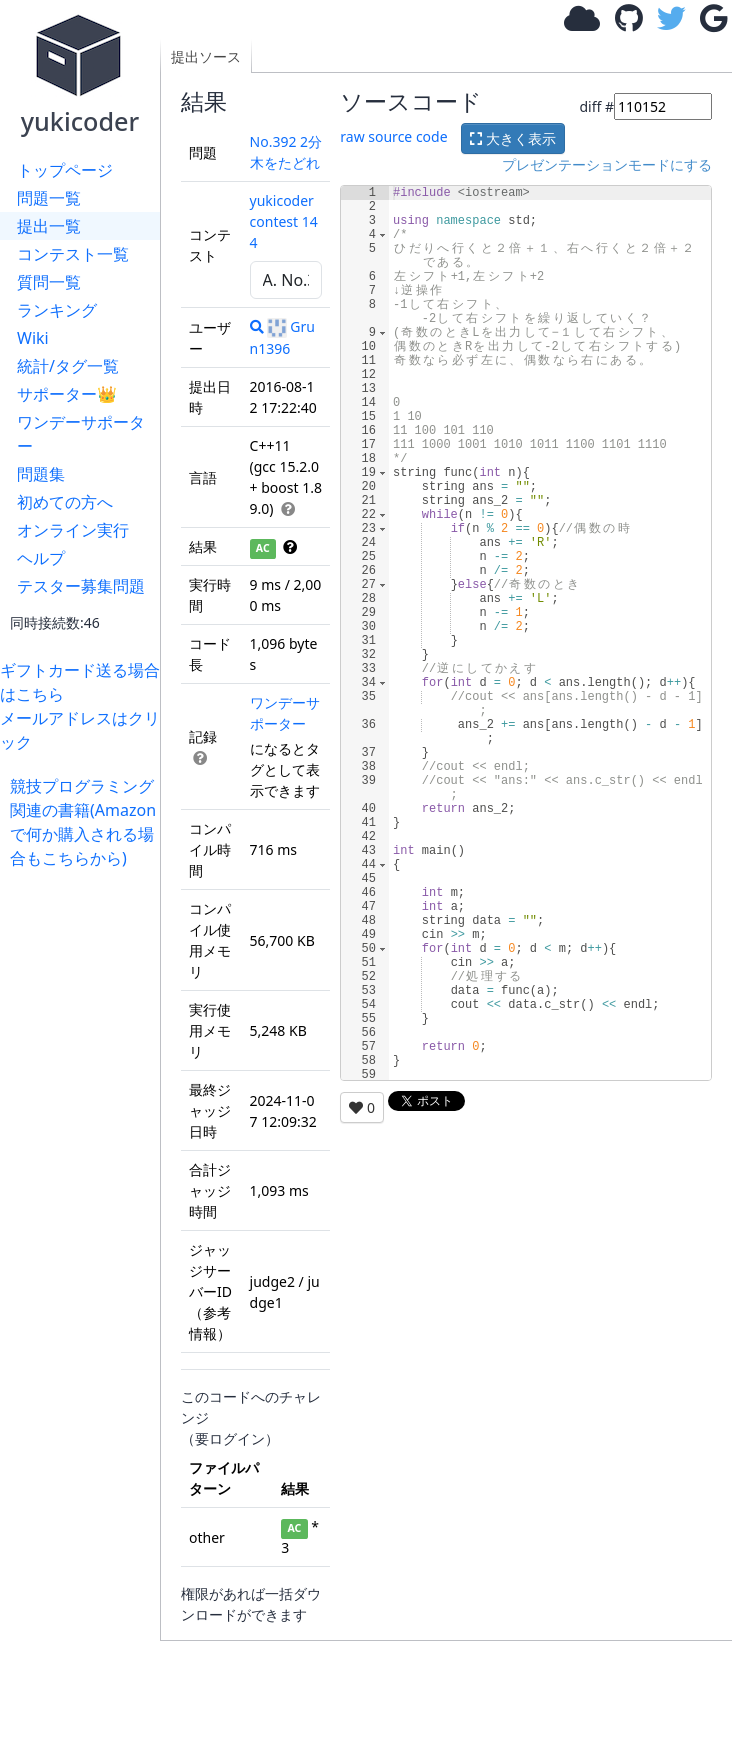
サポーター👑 (67, 394)
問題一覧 (49, 198)
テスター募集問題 (81, 586)
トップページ (65, 170)
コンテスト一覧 (73, 254)
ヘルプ (41, 558)
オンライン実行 (73, 530)
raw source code (393, 136)
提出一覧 (49, 226)
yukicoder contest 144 (284, 221)
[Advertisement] (85, 1170)
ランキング (57, 310)
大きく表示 (513, 138)
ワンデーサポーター (81, 434)
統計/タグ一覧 (68, 366)
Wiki (33, 338)
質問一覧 (49, 282)
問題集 (41, 474)
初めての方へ (65, 502)
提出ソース (206, 56)
